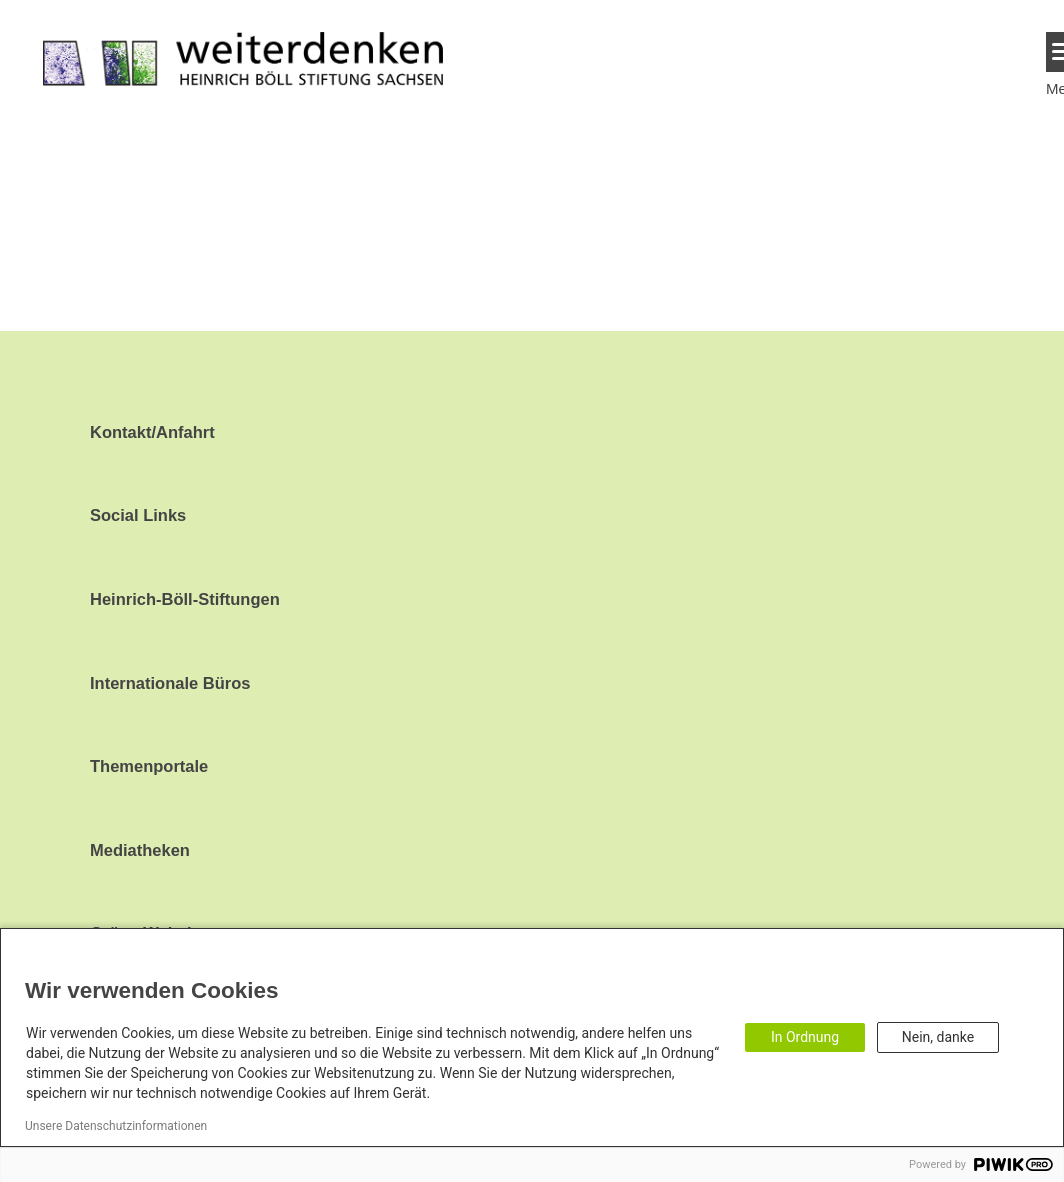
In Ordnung (805, 1037)
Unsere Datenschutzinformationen (116, 1126)
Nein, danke (938, 1037)
